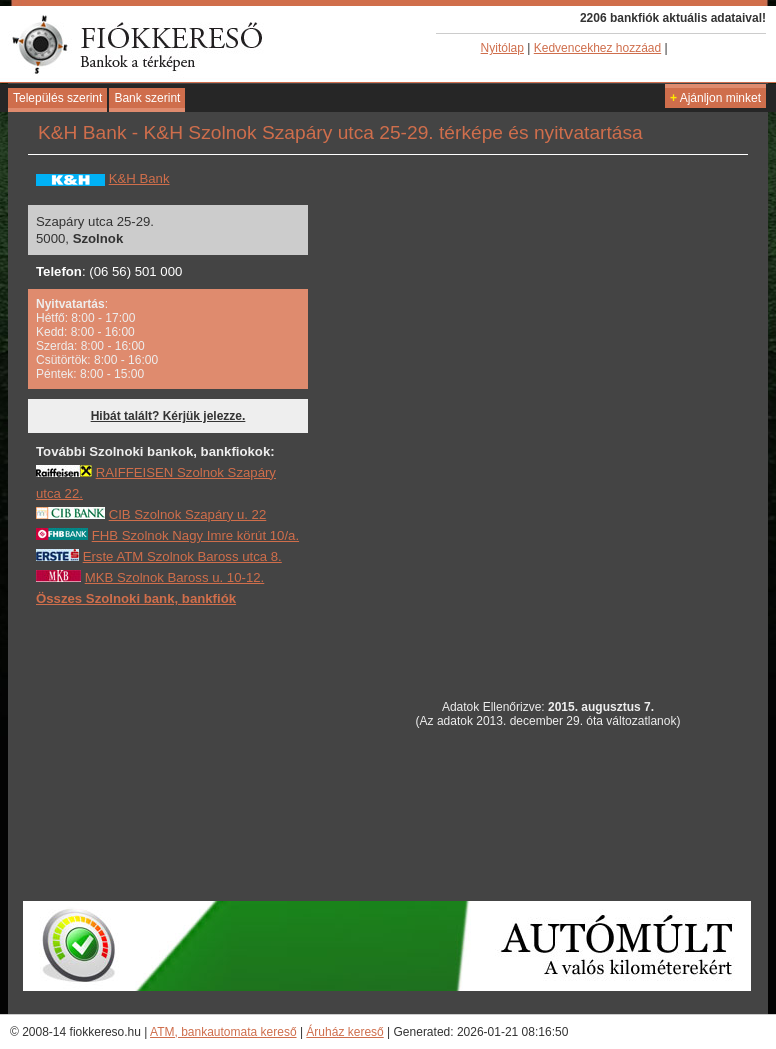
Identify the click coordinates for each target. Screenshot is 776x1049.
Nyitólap (502, 48)
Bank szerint (147, 98)
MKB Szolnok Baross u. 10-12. (175, 577)
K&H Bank (139, 178)
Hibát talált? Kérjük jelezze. (168, 416)
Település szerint (57, 98)
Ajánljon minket (715, 98)
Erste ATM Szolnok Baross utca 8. (182, 556)
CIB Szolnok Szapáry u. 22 (188, 514)
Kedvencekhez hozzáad (597, 48)
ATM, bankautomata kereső (223, 1032)
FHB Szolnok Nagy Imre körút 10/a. (195, 535)
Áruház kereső (344, 1032)
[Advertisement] (186, 753)
